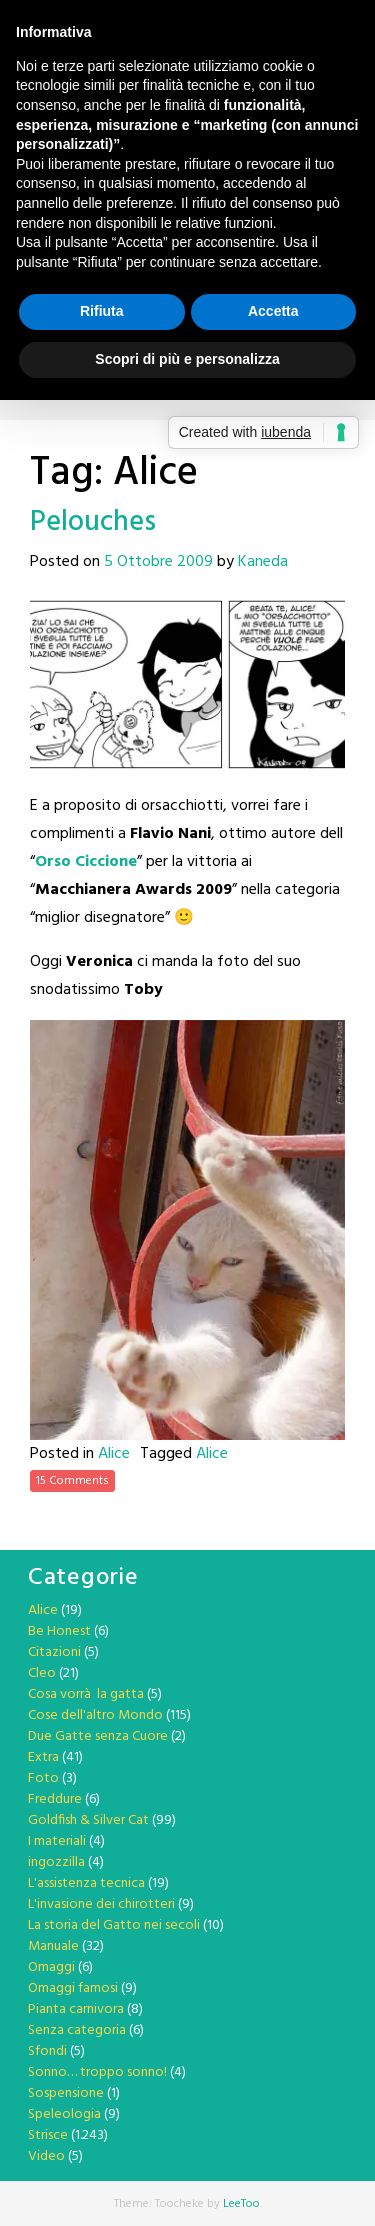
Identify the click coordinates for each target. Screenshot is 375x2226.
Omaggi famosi (73, 1988)
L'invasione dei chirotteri (101, 1904)
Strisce (48, 2135)
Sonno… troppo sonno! (97, 2072)
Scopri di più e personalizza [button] (187, 359)
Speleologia (64, 2114)
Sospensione (66, 2093)
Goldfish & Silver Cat (88, 1820)
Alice (114, 1454)
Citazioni (54, 1652)
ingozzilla (56, 1862)
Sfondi (47, 2051)
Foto (43, 1778)
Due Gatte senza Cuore (98, 1736)
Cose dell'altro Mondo (95, 1715)
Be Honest (59, 1631)
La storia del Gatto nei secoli (114, 1925)
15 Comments (72, 1481)
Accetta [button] (273, 311)
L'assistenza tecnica (86, 1883)
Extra (43, 1757)
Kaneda (263, 562)
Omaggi (51, 1967)
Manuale (53, 1946)
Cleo (42, 1673)
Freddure (55, 1799)
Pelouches (93, 522)
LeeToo (241, 2204)
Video (46, 2156)
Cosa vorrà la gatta (86, 1694)
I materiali (57, 1841)
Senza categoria (77, 2030)
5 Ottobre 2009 (158, 562)
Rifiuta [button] (102, 311)
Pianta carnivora (76, 2009)
